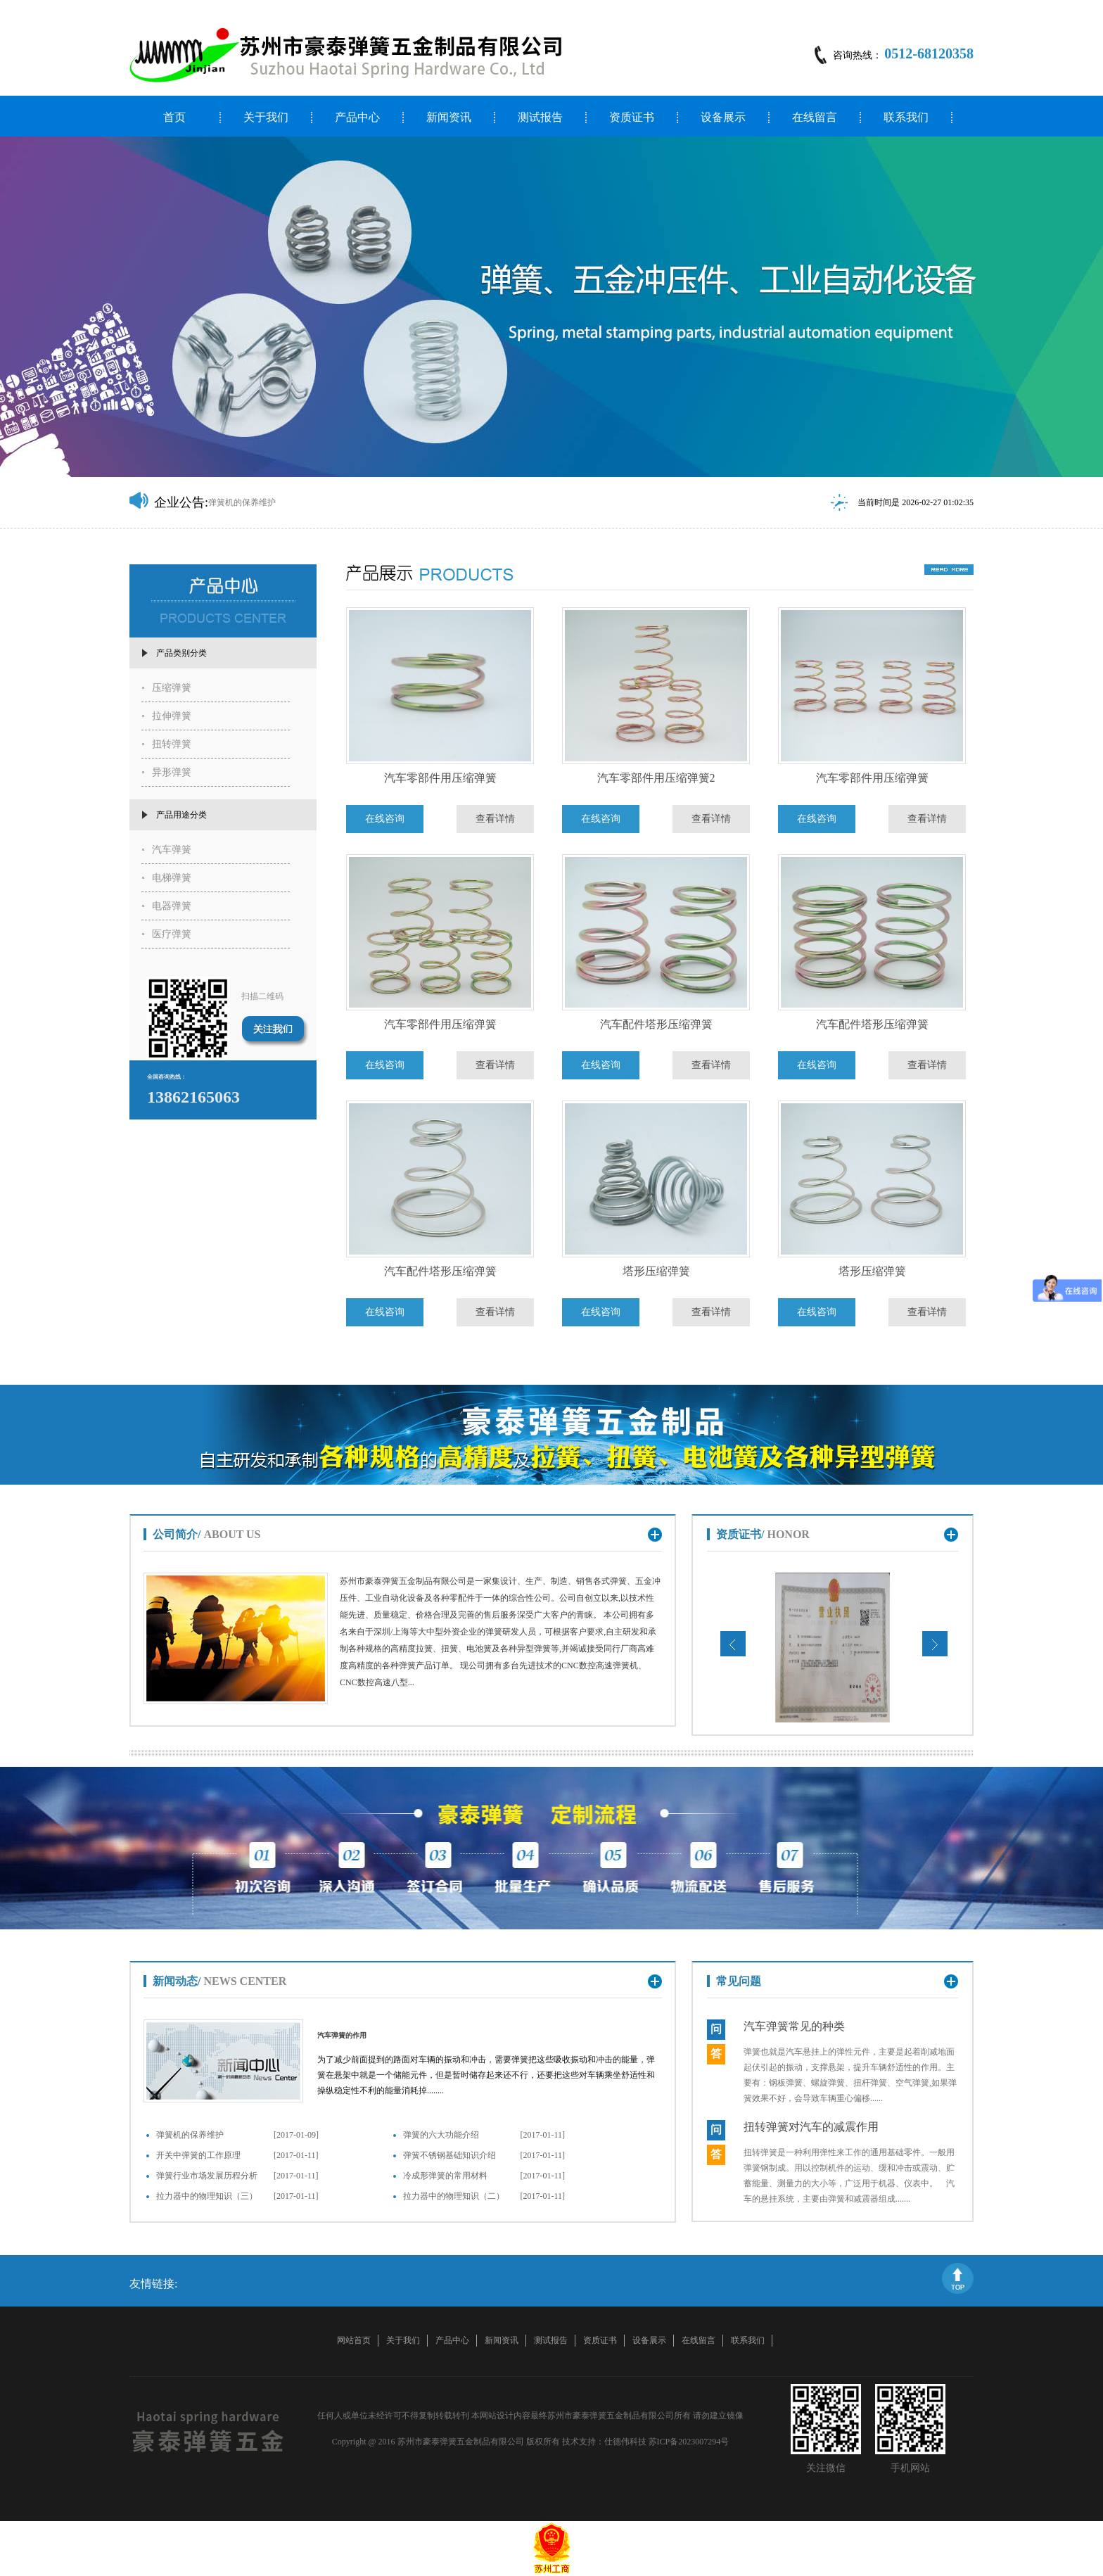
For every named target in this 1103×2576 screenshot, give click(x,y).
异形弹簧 (171, 772)
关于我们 (265, 117)
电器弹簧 (171, 906)
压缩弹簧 (171, 688)
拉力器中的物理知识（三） (206, 2196)
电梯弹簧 (171, 878)
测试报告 (540, 117)
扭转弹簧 (171, 744)
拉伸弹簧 (171, 716)
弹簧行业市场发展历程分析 (206, 2176)
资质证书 (631, 117)
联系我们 (906, 117)
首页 (174, 117)
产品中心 (357, 117)
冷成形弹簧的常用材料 (445, 2176)
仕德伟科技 (625, 2442)
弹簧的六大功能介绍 (441, 2135)
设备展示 (723, 117)
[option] (551, 307)
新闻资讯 (448, 117)
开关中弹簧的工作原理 (198, 2155)
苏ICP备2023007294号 (689, 2442)
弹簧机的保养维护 (190, 2135)
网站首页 (354, 2340)
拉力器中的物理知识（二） (453, 2196)
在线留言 (814, 117)
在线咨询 (384, 818)
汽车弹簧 (171, 849)
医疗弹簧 (171, 934)
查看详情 (495, 818)
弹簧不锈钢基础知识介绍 (449, 2155)
